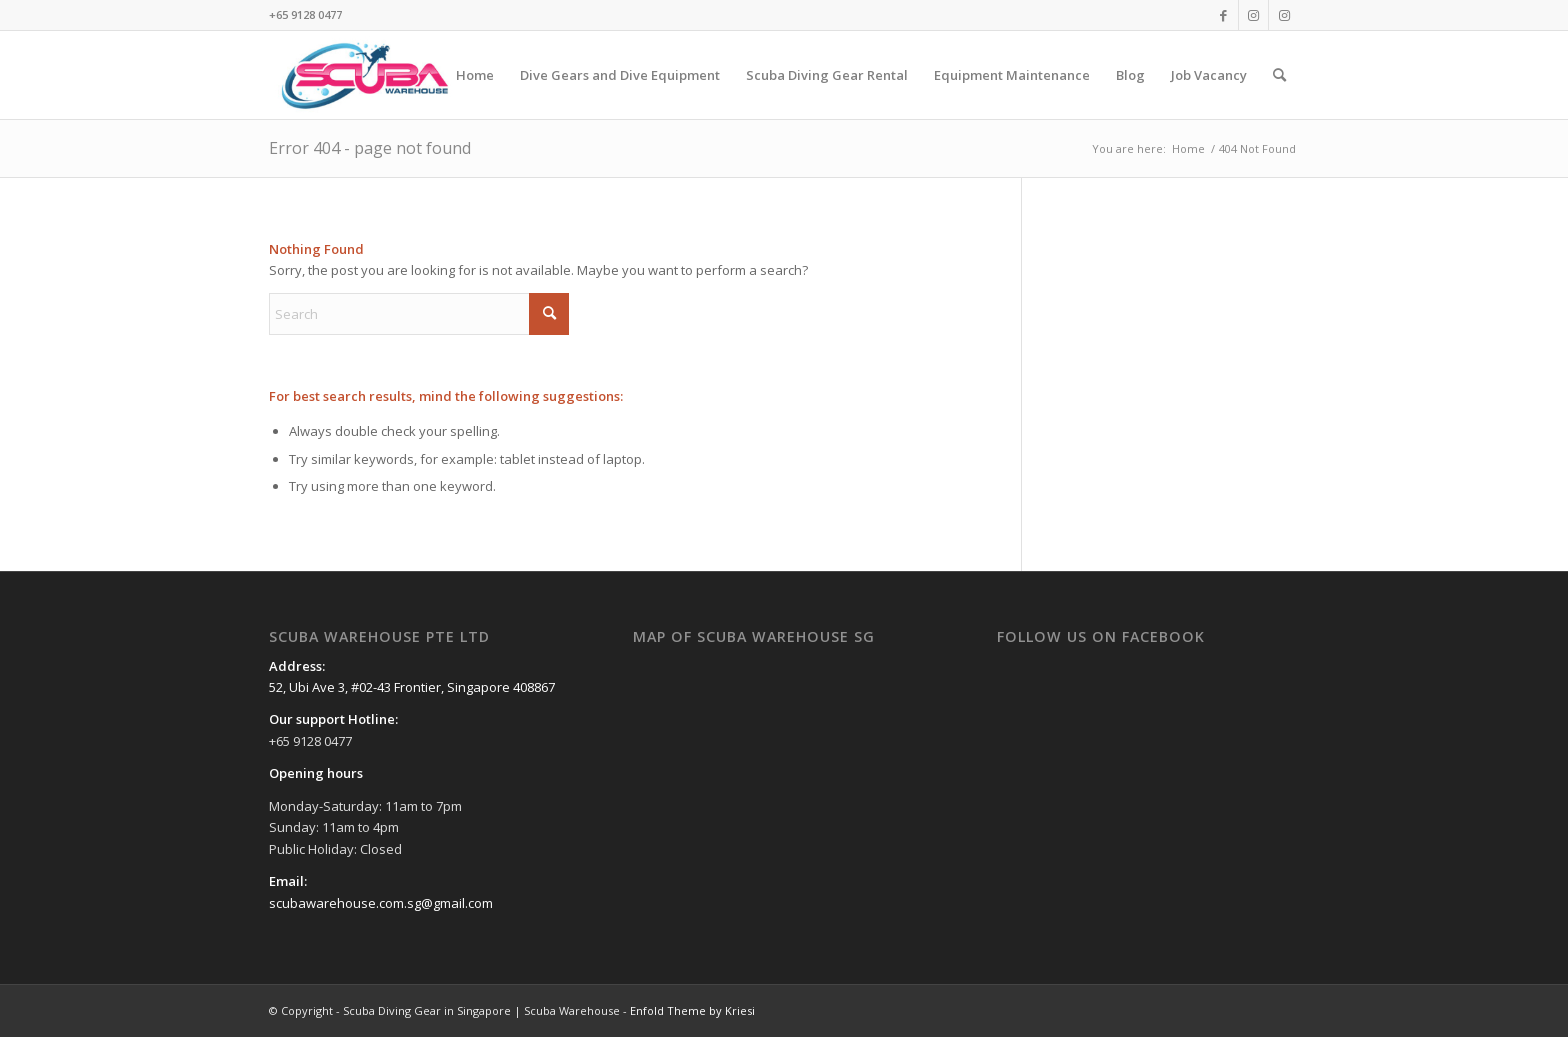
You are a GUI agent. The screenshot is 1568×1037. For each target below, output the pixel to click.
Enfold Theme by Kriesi (692, 1010)
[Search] (1279, 75)
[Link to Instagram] (1253, 15)
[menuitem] (475, 75)
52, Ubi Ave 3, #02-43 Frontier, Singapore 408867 (412, 687)
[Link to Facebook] (1223, 15)
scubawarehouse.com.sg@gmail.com (381, 903)
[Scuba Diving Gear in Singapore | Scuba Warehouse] (364, 75)
